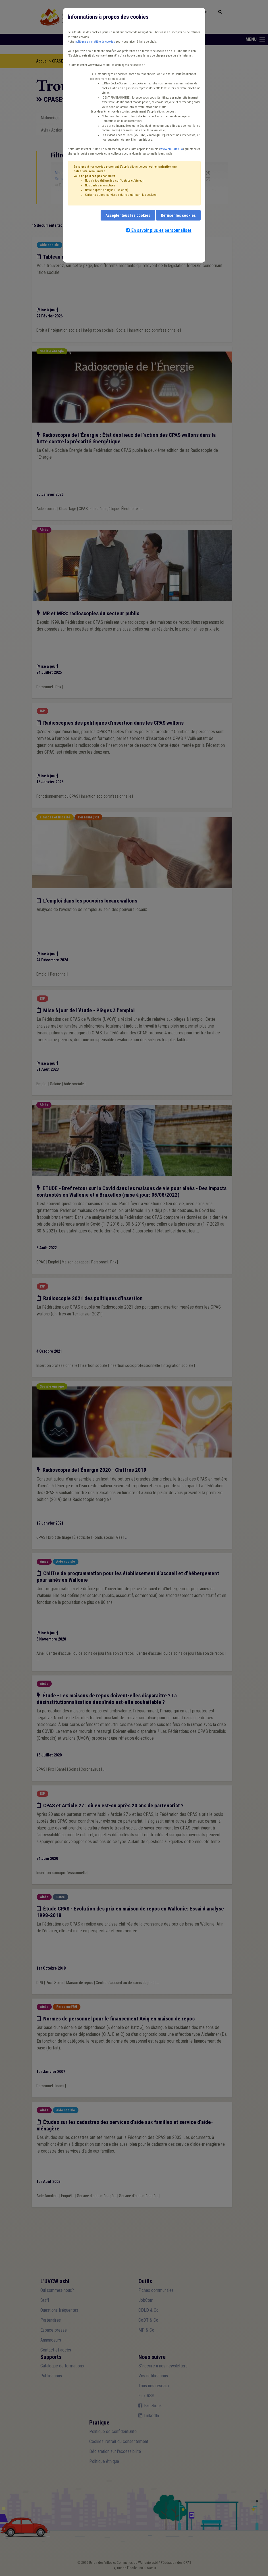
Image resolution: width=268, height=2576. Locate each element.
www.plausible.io (171, 149)
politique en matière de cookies (95, 41)
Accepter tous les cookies (127, 215)
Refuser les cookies (178, 215)
